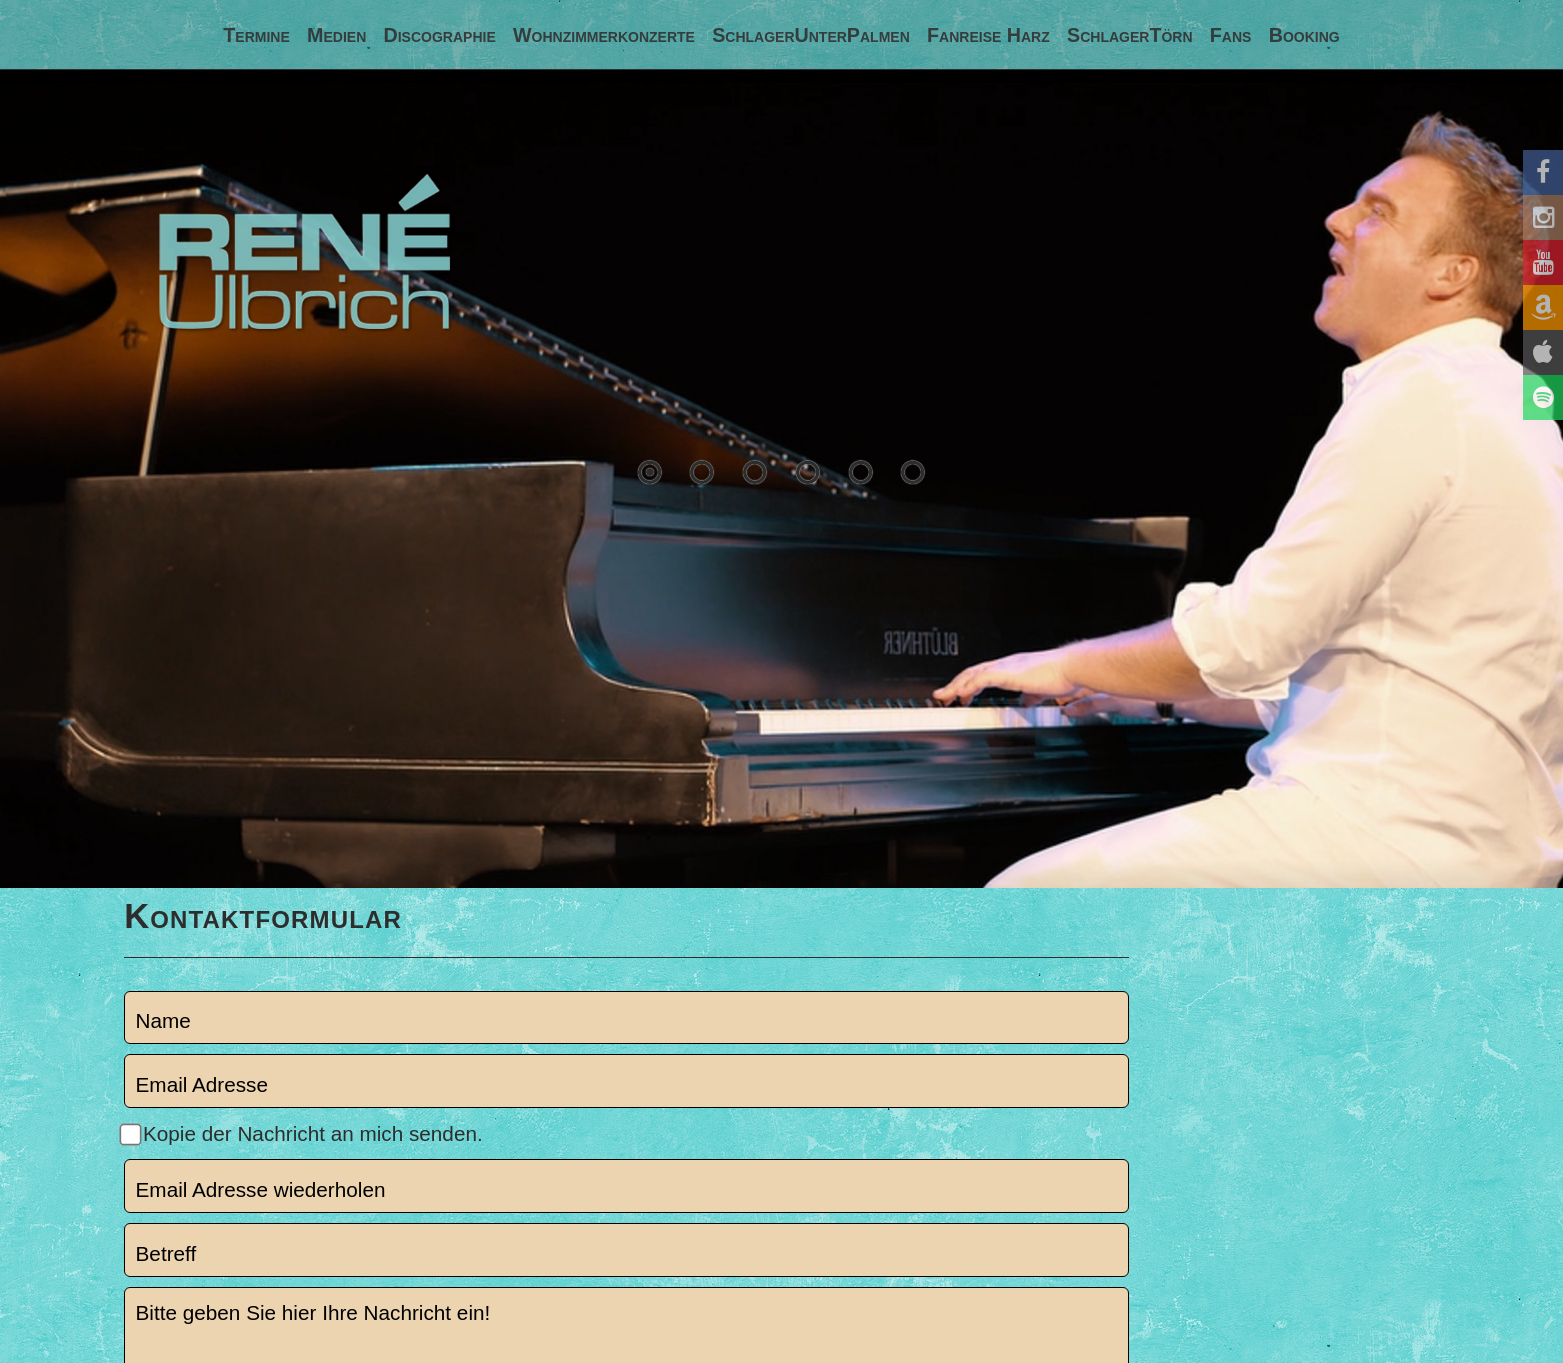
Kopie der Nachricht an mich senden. (313, 1133)
